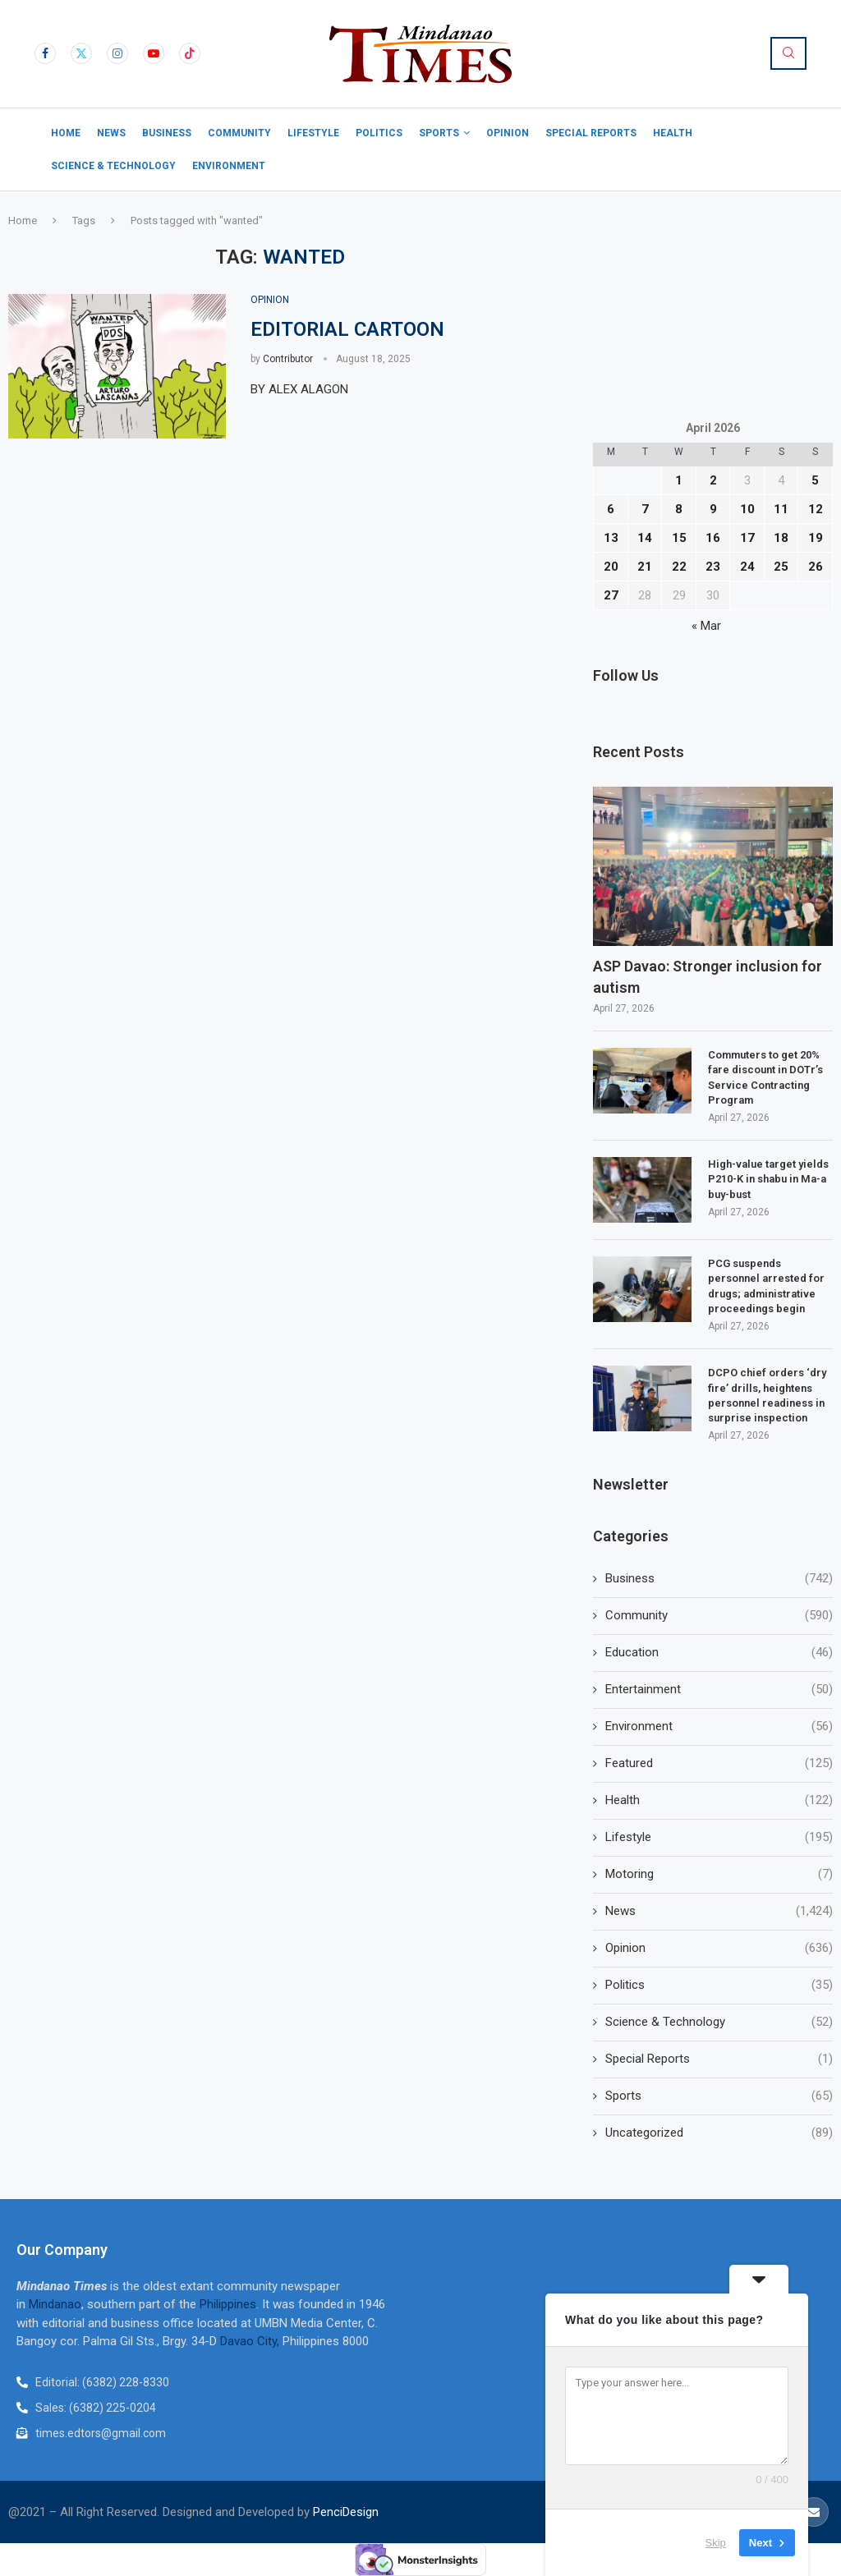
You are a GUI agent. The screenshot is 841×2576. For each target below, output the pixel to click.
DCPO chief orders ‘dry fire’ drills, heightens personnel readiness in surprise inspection (767, 1395)
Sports (439, 133)
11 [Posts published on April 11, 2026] (781, 509)
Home (65, 133)
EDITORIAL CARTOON (347, 329)
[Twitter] (81, 53)
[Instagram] (117, 53)
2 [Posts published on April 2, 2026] (713, 480)
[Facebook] (45, 53)
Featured (719, 1763)
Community (239, 133)
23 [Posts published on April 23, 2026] (712, 566)
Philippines (228, 2304)
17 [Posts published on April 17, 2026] (747, 537)
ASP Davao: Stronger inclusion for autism (707, 976)
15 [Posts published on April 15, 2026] (679, 537)
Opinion (507, 133)
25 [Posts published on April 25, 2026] (781, 566)
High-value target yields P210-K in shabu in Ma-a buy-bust (768, 1179)
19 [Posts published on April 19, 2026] (815, 537)
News (111, 133)
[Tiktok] (189, 53)
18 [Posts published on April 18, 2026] (781, 537)
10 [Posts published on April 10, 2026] (747, 509)
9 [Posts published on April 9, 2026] (713, 509)
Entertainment (719, 1689)
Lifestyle (313, 133)
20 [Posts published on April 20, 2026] (611, 566)
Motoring (719, 1874)
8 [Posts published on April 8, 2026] (678, 509)
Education (719, 1652)
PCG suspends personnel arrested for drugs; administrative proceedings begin (766, 1286)
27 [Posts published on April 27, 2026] (611, 595)
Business (166, 133)
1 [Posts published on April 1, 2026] (678, 480)
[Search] (788, 53)
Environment (228, 166)
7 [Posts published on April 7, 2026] (645, 509)
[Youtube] (153, 53)
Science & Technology (113, 166)
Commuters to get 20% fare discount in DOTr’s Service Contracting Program (765, 1077)
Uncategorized (719, 2133)
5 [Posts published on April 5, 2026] (815, 480)
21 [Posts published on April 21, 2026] (644, 566)
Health (672, 133)
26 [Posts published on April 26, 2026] (815, 566)
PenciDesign (346, 2512)
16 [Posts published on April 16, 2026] (712, 537)
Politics (379, 133)
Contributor (288, 359)
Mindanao (55, 2304)
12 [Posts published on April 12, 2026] (815, 509)
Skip (715, 2543)
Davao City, (251, 2341)
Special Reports (590, 133)
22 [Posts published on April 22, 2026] (679, 566)
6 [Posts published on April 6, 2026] (610, 509)
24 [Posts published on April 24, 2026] (747, 566)
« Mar (706, 625)
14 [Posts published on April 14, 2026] (644, 537)
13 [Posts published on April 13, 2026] (611, 537)
